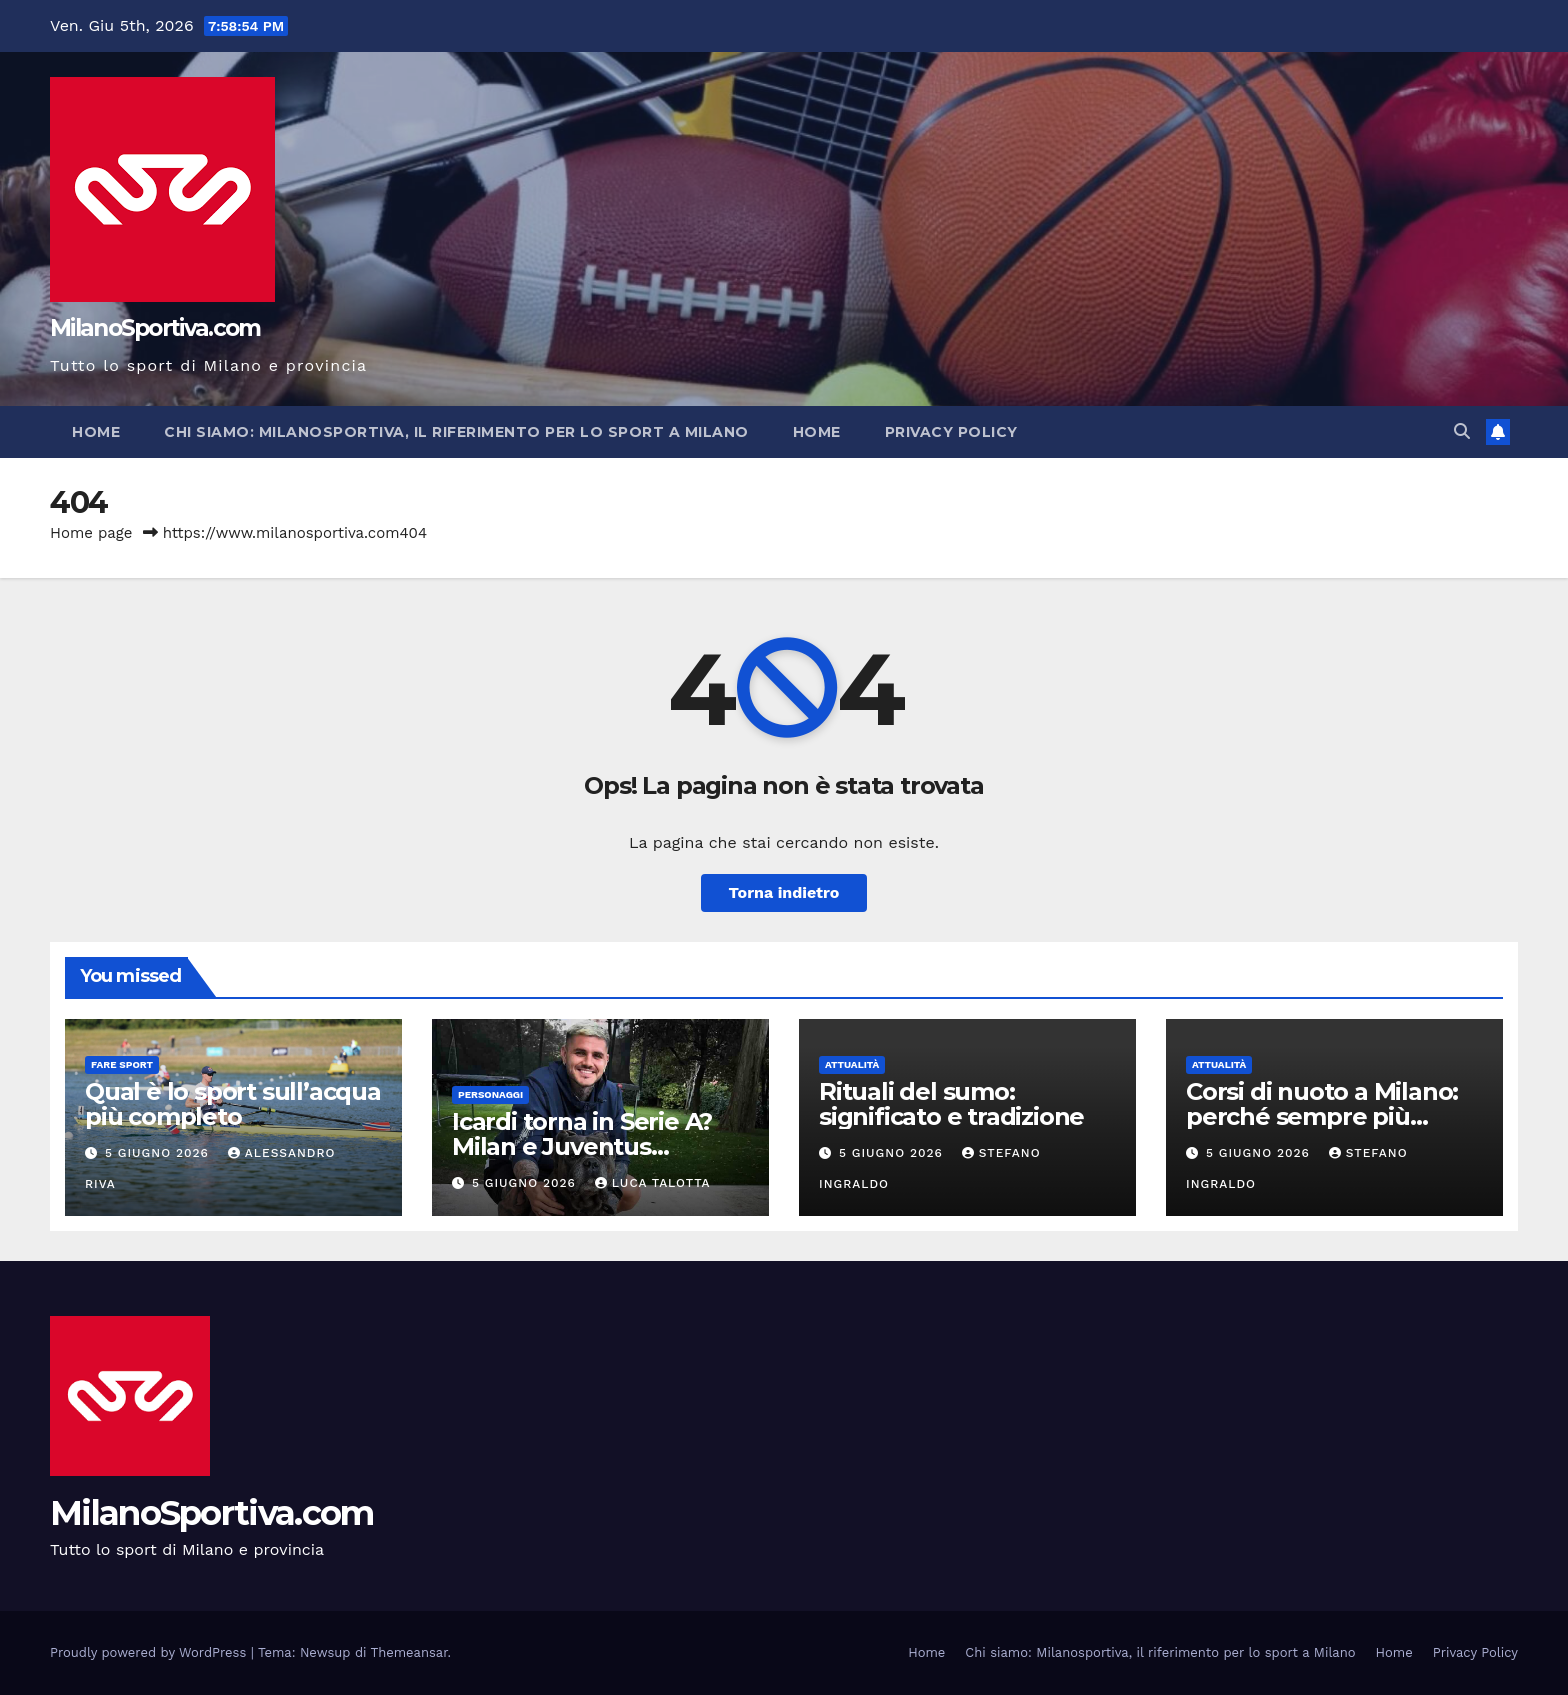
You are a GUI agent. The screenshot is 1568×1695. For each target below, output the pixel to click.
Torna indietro (784, 892)
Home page (91, 533)
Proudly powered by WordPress (150, 1652)
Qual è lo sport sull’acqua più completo (233, 1104)
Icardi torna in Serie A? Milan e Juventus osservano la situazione (587, 1146)
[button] (1462, 431)
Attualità (852, 1064)
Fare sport (122, 1064)
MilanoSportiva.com (155, 328)
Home (96, 432)
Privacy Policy (951, 432)
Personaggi (490, 1094)
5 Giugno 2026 (159, 1153)
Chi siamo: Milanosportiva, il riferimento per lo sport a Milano (456, 432)
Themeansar (409, 1652)
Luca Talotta (653, 1183)
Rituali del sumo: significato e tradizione (951, 1104)
